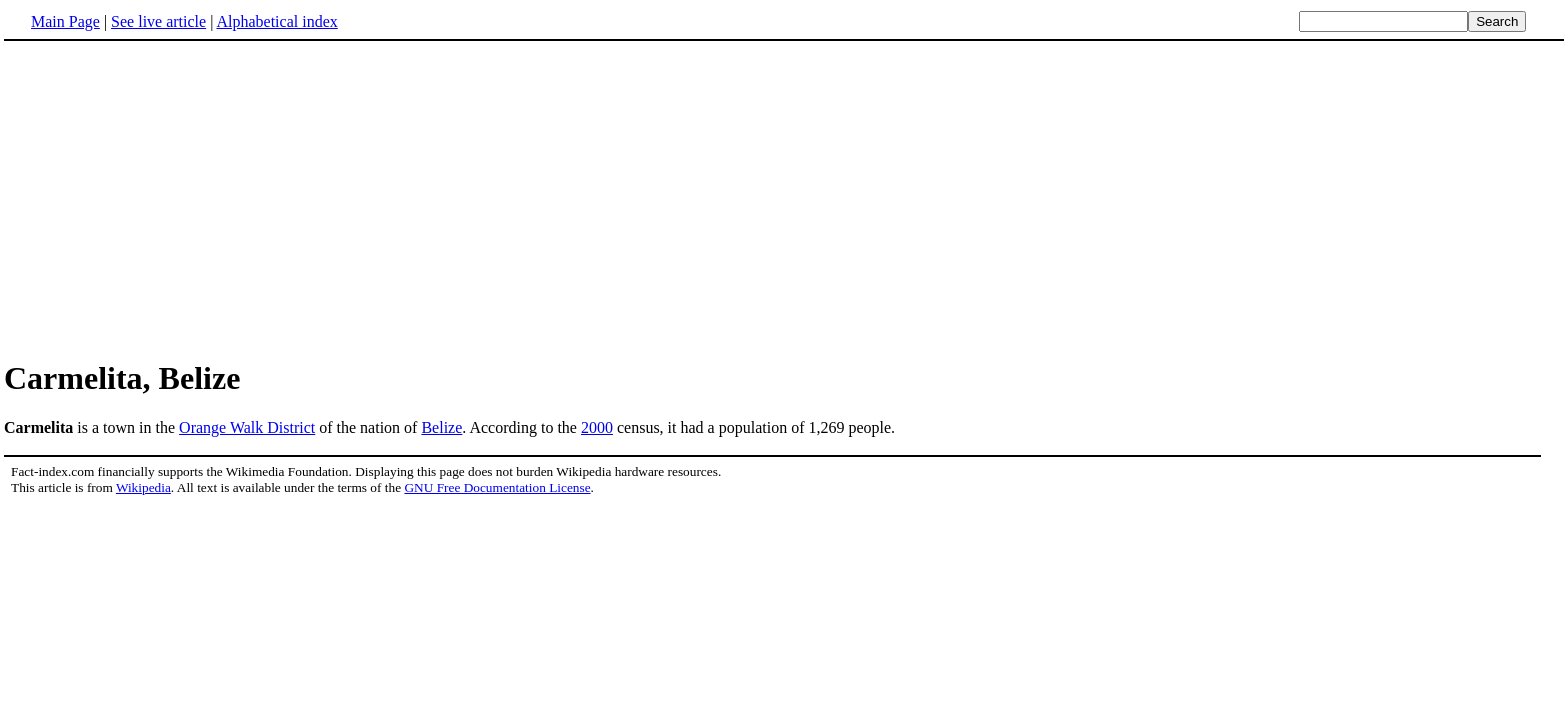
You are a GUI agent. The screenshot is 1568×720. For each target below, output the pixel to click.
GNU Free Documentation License (497, 487)
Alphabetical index (276, 21)
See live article (158, 21)
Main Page (65, 21)
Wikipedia (143, 487)
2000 (597, 427)
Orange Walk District (247, 427)
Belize (441, 427)
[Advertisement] (172, 199)
